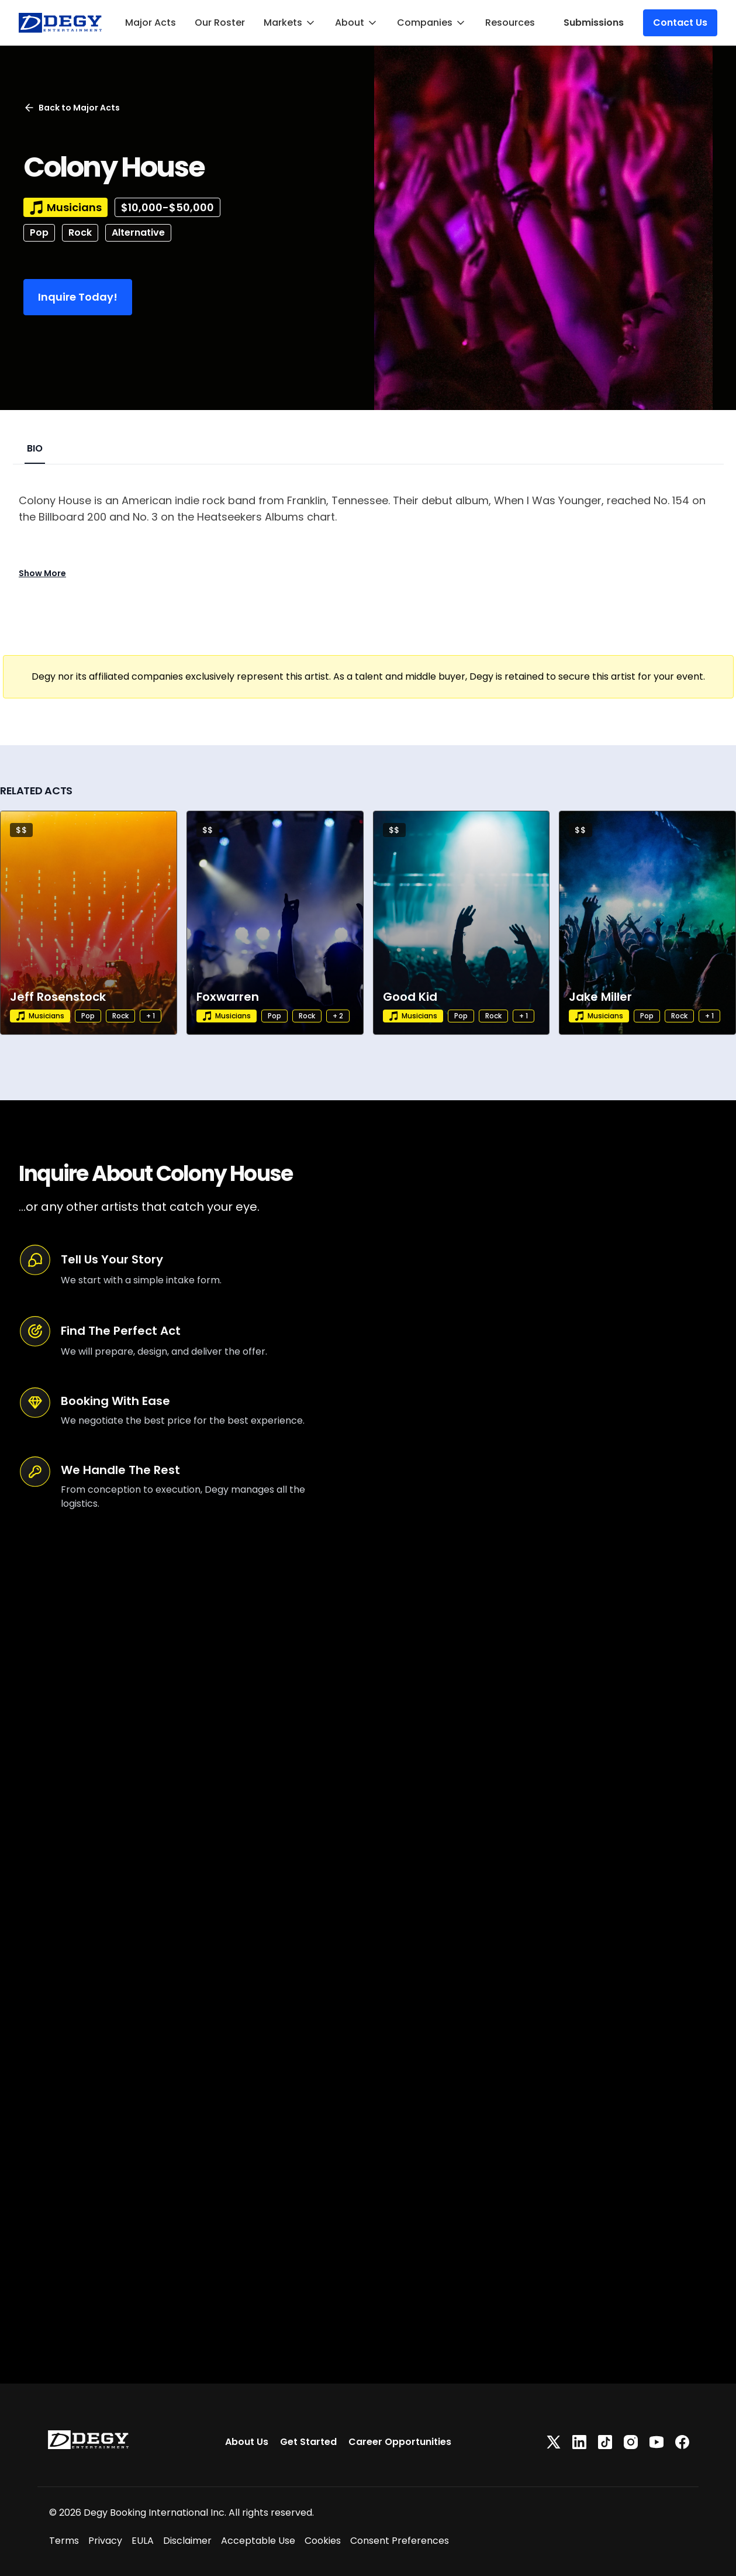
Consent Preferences (399, 2540)
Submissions (594, 22)
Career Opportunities (399, 2441)
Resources (510, 22)
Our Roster (220, 22)
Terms (64, 2540)
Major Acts (150, 22)
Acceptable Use (258, 2540)
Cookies (323, 2540)
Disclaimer (187, 2540)
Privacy (105, 2540)
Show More (42, 573)
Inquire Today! (78, 297)
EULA (143, 2540)
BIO (35, 448)
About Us (246, 2441)
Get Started (308, 2441)
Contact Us (680, 22)
